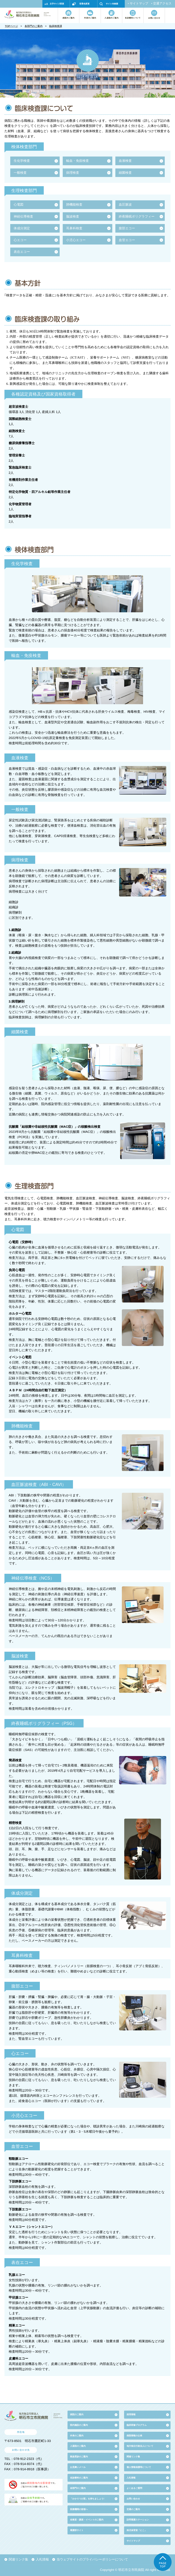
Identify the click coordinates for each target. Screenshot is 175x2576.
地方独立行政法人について (140, 2446)
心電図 (18, 204)
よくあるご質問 (134, 2488)
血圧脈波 (125, 204)
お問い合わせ (133, 2498)
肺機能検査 (74, 204)
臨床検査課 (55, 26)
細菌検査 (125, 172)
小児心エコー (76, 240)
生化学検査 (22, 160)
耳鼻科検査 (74, 228)
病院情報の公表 (134, 2435)
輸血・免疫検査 (77, 160)
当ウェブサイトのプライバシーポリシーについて (92, 2559)
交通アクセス (162, 3)
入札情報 (42, 2559)
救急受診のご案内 (79, 2456)
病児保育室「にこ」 (137, 2530)
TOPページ (11, 26)
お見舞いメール (78, 2467)
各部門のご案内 (34, 26)
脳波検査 (72, 216)
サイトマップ (139, 3)
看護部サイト (76, 2530)
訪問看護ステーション (138, 2519)
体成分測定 (22, 228)
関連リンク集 (133, 2456)
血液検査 (125, 160)
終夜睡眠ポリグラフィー (136, 216)
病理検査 (72, 172)
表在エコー (22, 252)
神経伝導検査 (23, 216)
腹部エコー (127, 228)
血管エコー (127, 240)
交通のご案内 (133, 2509)
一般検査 (20, 172)
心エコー (20, 240)
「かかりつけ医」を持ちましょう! (87, 2498)
